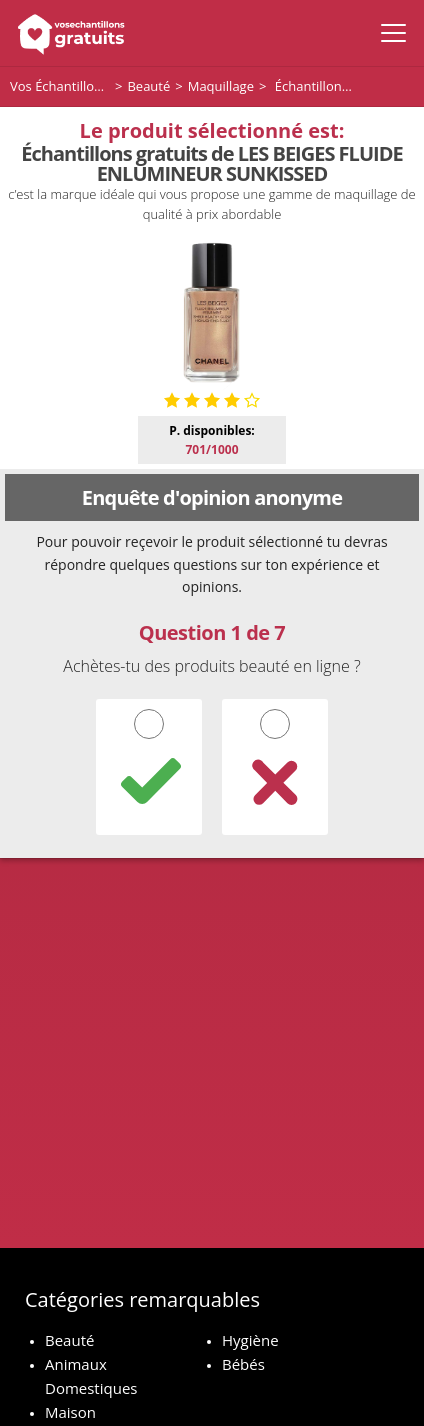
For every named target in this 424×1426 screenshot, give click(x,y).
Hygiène (250, 1340)
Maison (70, 1412)
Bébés (243, 1364)
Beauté (69, 1340)
